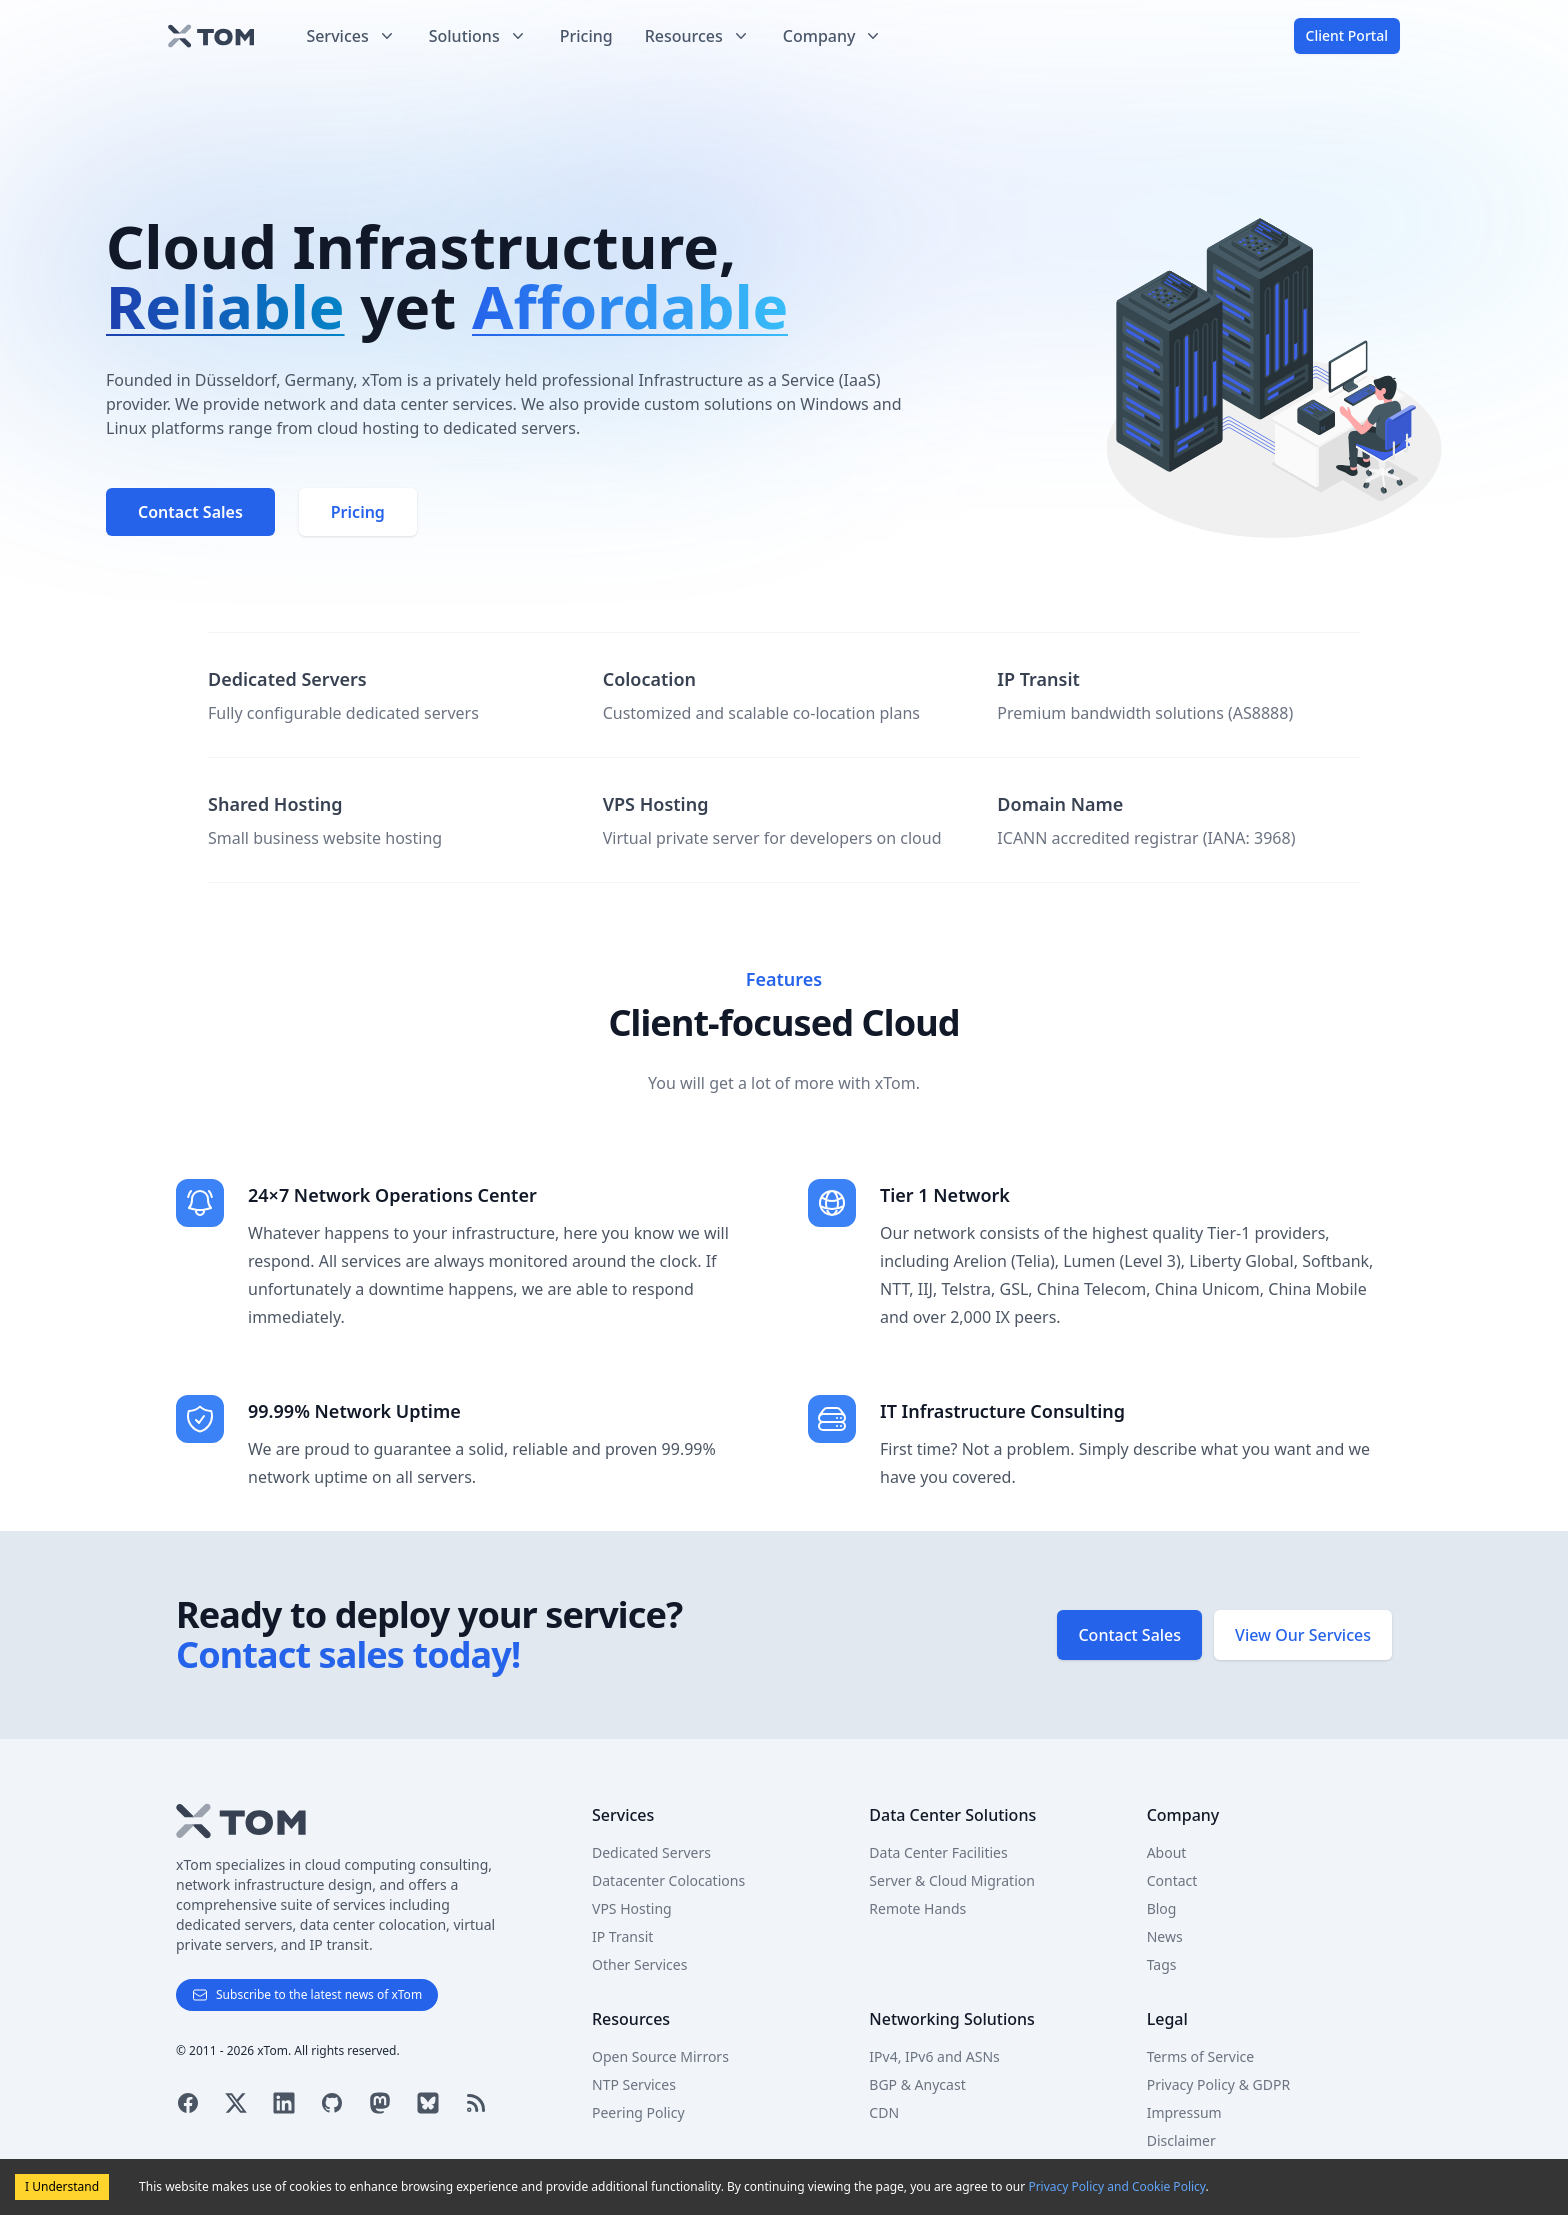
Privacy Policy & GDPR (1218, 2084)
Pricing (586, 36)
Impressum (1184, 2112)
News (1165, 1936)
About (1167, 1852)
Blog (1162, 1908)
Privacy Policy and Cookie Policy (1116, 2186)
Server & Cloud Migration (952, 1880)
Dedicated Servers (651, 1852)
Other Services (639, 1964)
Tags (1162, 1964)
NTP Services (634, 2084)
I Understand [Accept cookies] (62, 2186)
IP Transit (622, 1936)
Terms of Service (1201, 2056)
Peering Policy (638, 2112)
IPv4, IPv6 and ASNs (934, 2056)
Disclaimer (1181, 2140)
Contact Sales (1129, 1635)
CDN (884, 2112)
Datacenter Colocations (668, 1880)
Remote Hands (917, 1908)
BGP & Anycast (917, 2084)
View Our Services (1303, 1635)
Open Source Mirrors (660, 2056)
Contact (1172, 1880)
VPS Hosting (632, 1908)
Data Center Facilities (938, 1852)
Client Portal (1347, 35)
